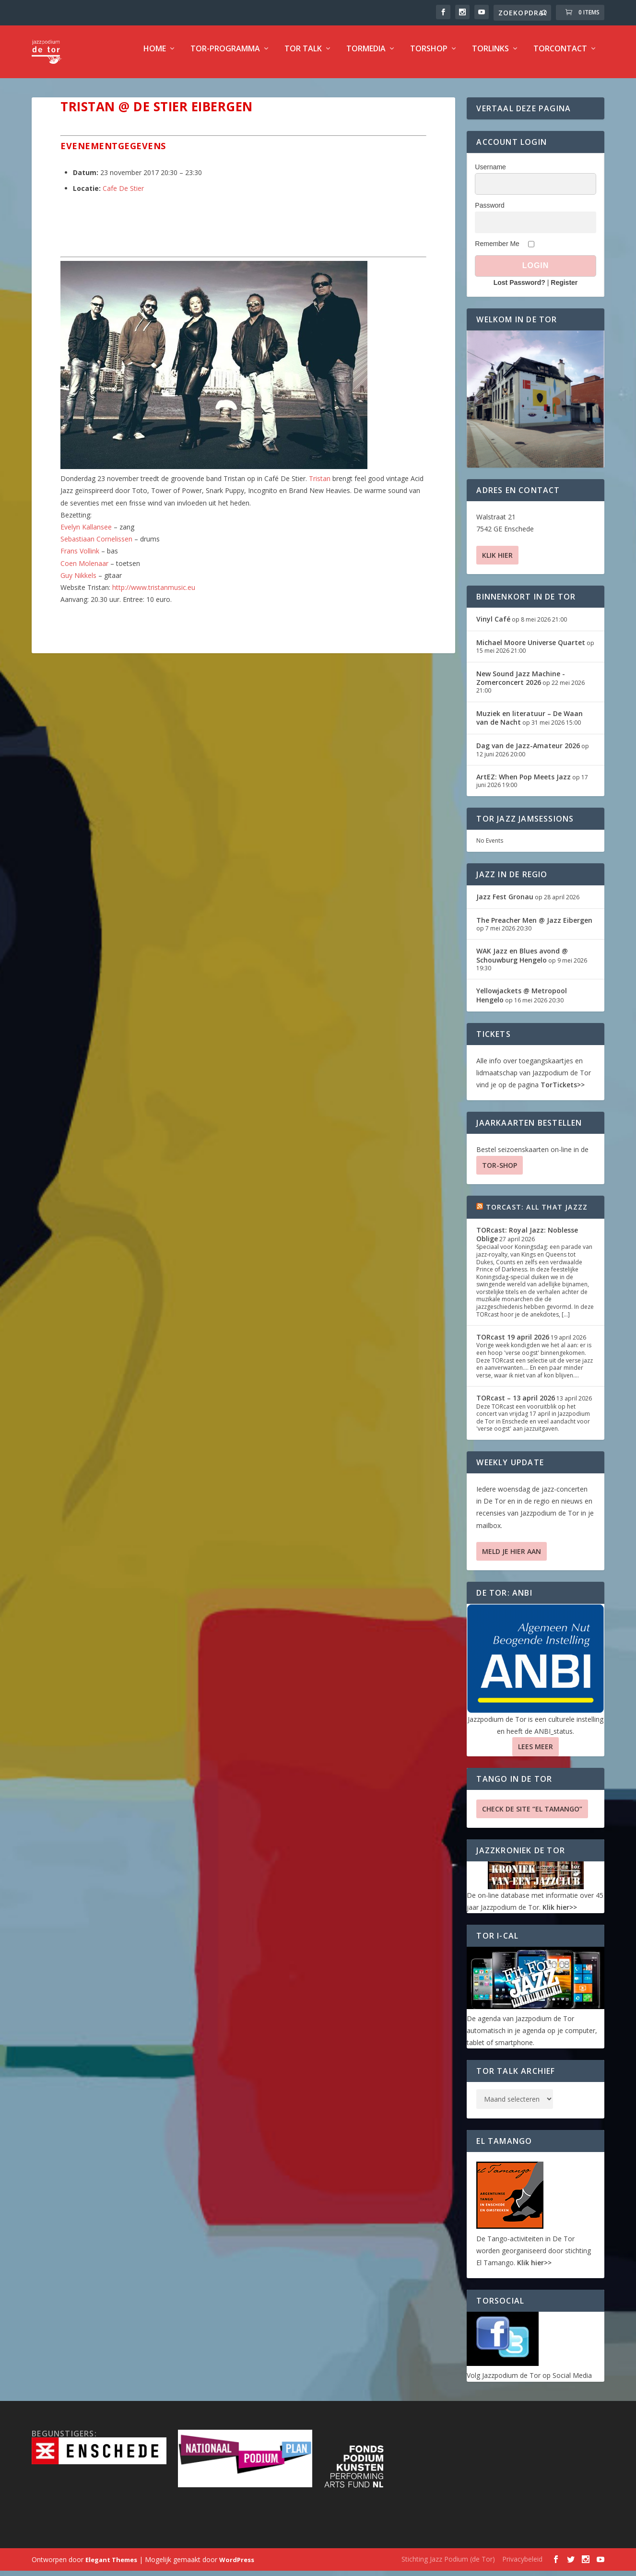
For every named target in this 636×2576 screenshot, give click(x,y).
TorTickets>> (563, 1091)
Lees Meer (535, 1753)
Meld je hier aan (511, 1558)
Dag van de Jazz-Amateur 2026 (528, 752)
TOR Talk (303, 55)
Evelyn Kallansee (86, 533)
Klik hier (497, 561)
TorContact (560, 55)
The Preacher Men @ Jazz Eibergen (534, 926)
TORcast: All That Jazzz (537, 1213)
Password (489, 212)
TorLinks (490, 55)
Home (154, 55)
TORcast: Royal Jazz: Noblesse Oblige (527, 1241)
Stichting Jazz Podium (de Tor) (448, 2565)
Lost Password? (519, 289)
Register (564, 289)
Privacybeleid (522, 2565)
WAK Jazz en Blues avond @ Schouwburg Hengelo (522, 962)
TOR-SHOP (499, 1171)
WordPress (236, 2566)
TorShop (429, 55)
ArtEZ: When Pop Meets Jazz (523, 783)
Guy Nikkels (78, 582)
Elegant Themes (111, 2566)
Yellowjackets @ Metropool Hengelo (521, 1002)
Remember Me (497, 250)
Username (490, 173)
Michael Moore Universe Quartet (530, 649)
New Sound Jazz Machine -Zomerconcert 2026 (520, 685)
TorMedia (366, 55)
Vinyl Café (493, 625)
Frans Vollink (79, 557)
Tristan (319, 485)
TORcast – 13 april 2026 (515, 1404)
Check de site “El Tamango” (532, 1815)
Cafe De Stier (123, 195)
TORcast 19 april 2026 (512, 1343)
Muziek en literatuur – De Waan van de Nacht (529, 724)
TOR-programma (225, 55)
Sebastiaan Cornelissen (96, 545)
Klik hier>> (559, 1913)
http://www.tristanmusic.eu (153, 594)
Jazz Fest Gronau (504, 903)
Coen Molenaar (84, 570)
